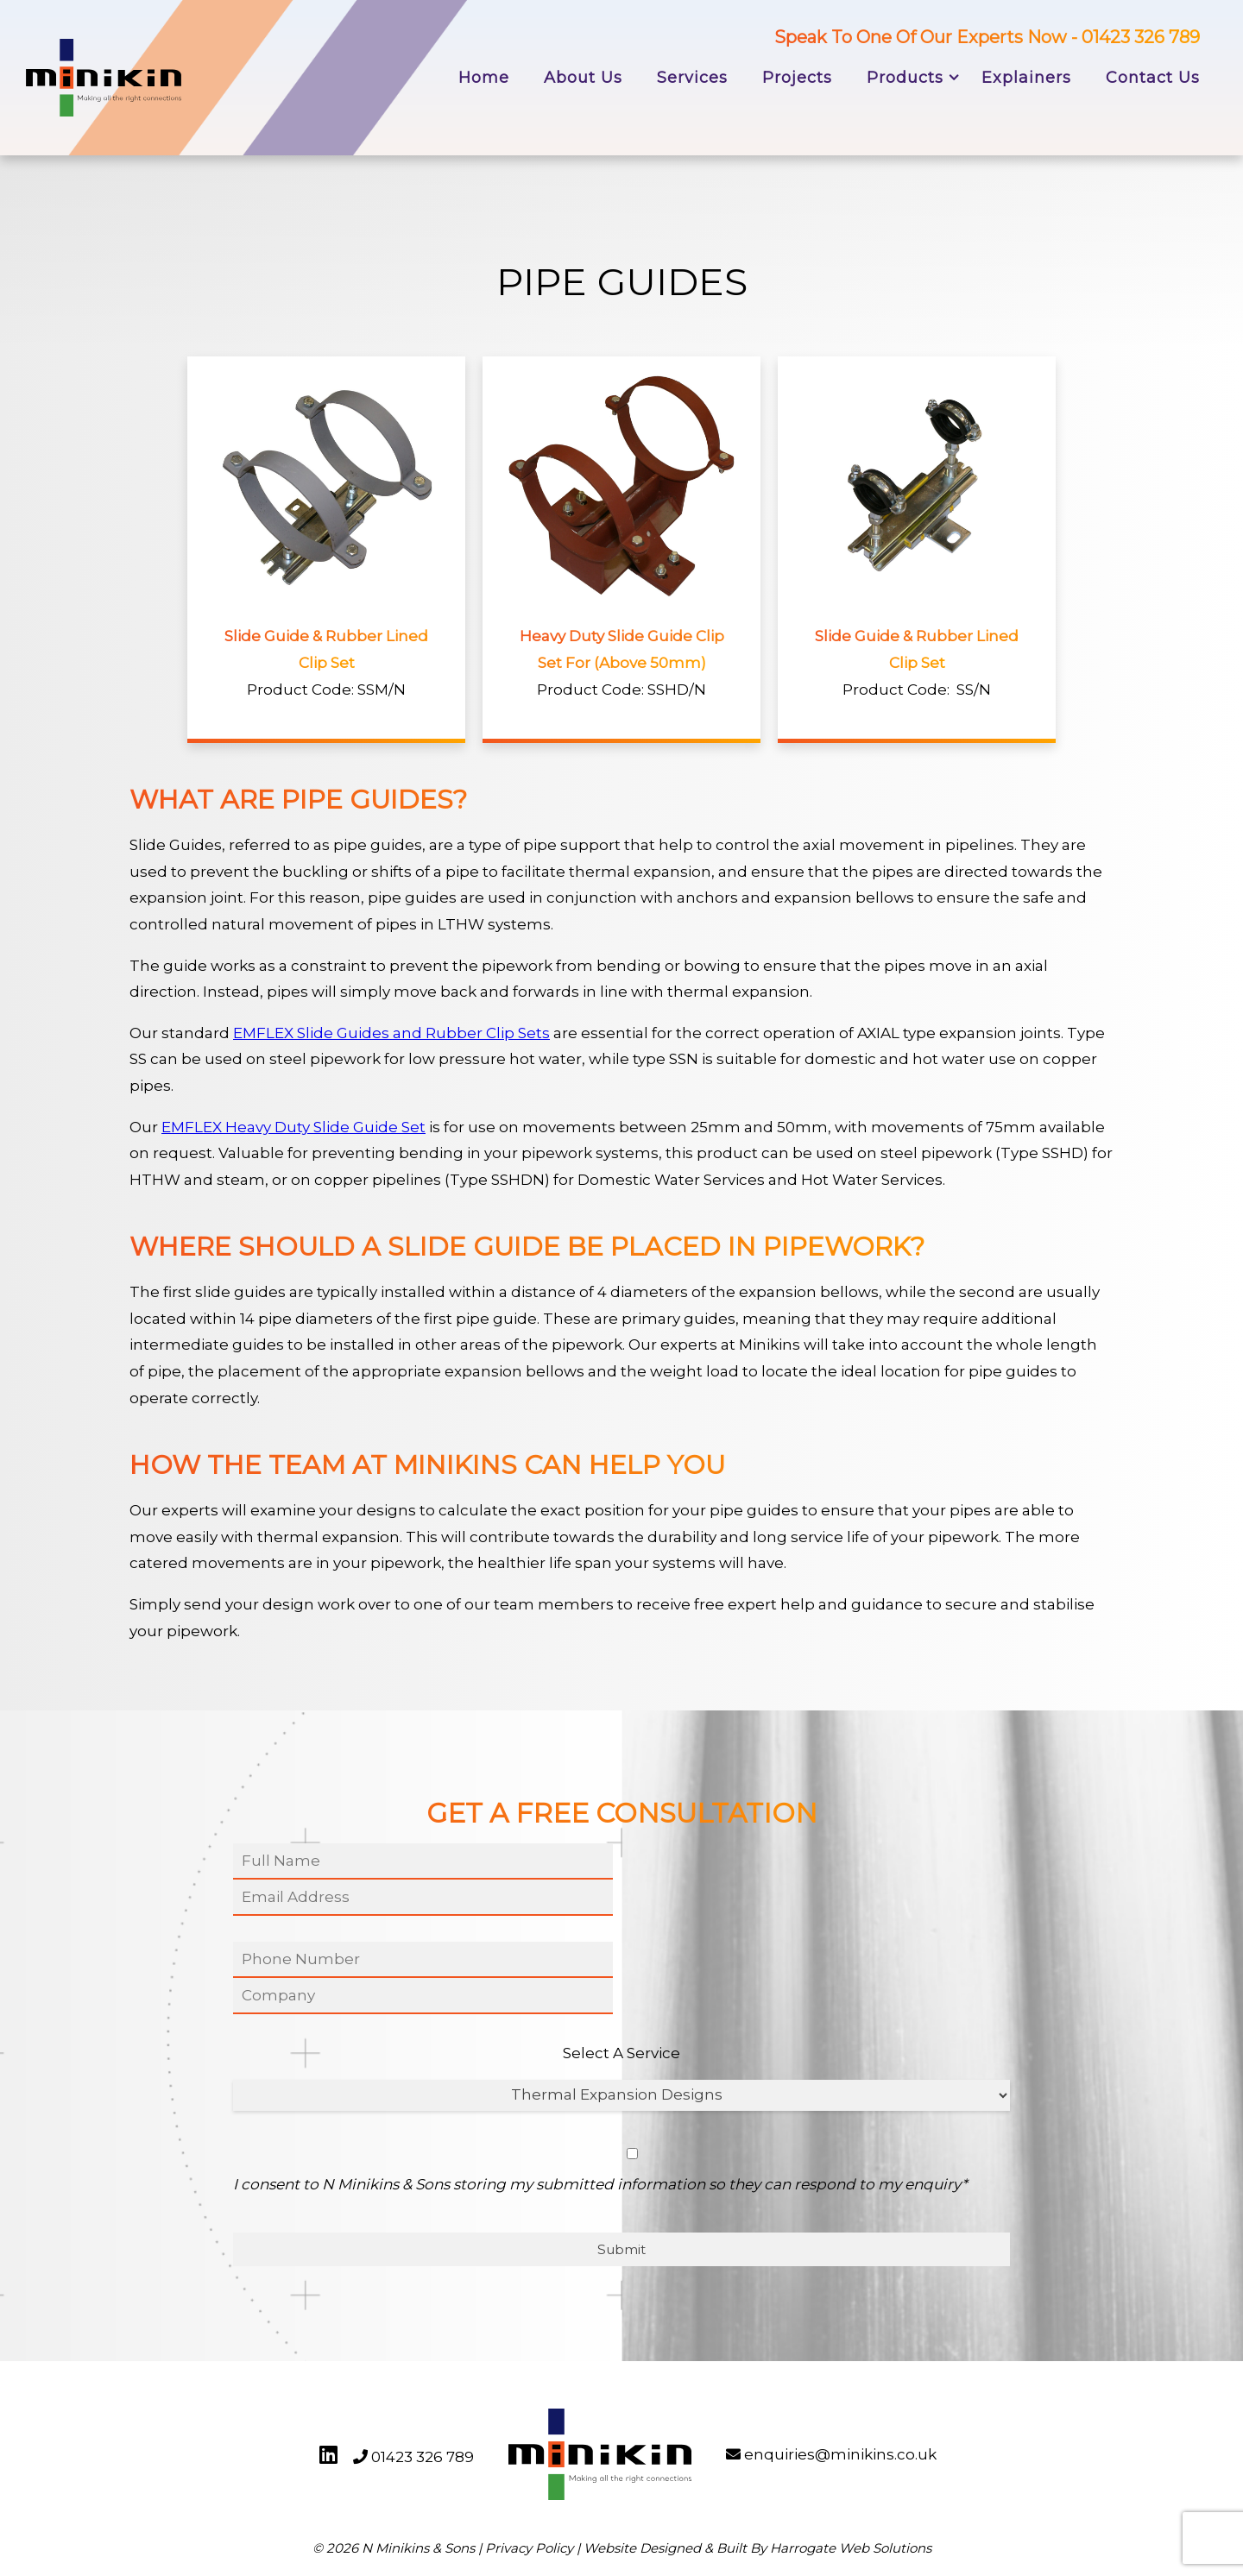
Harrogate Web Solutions (850, 2548)
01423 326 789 (422, 2457)
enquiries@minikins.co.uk (840, 2454)
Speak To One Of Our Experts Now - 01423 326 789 (987, 37)
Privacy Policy (529, 2548)
